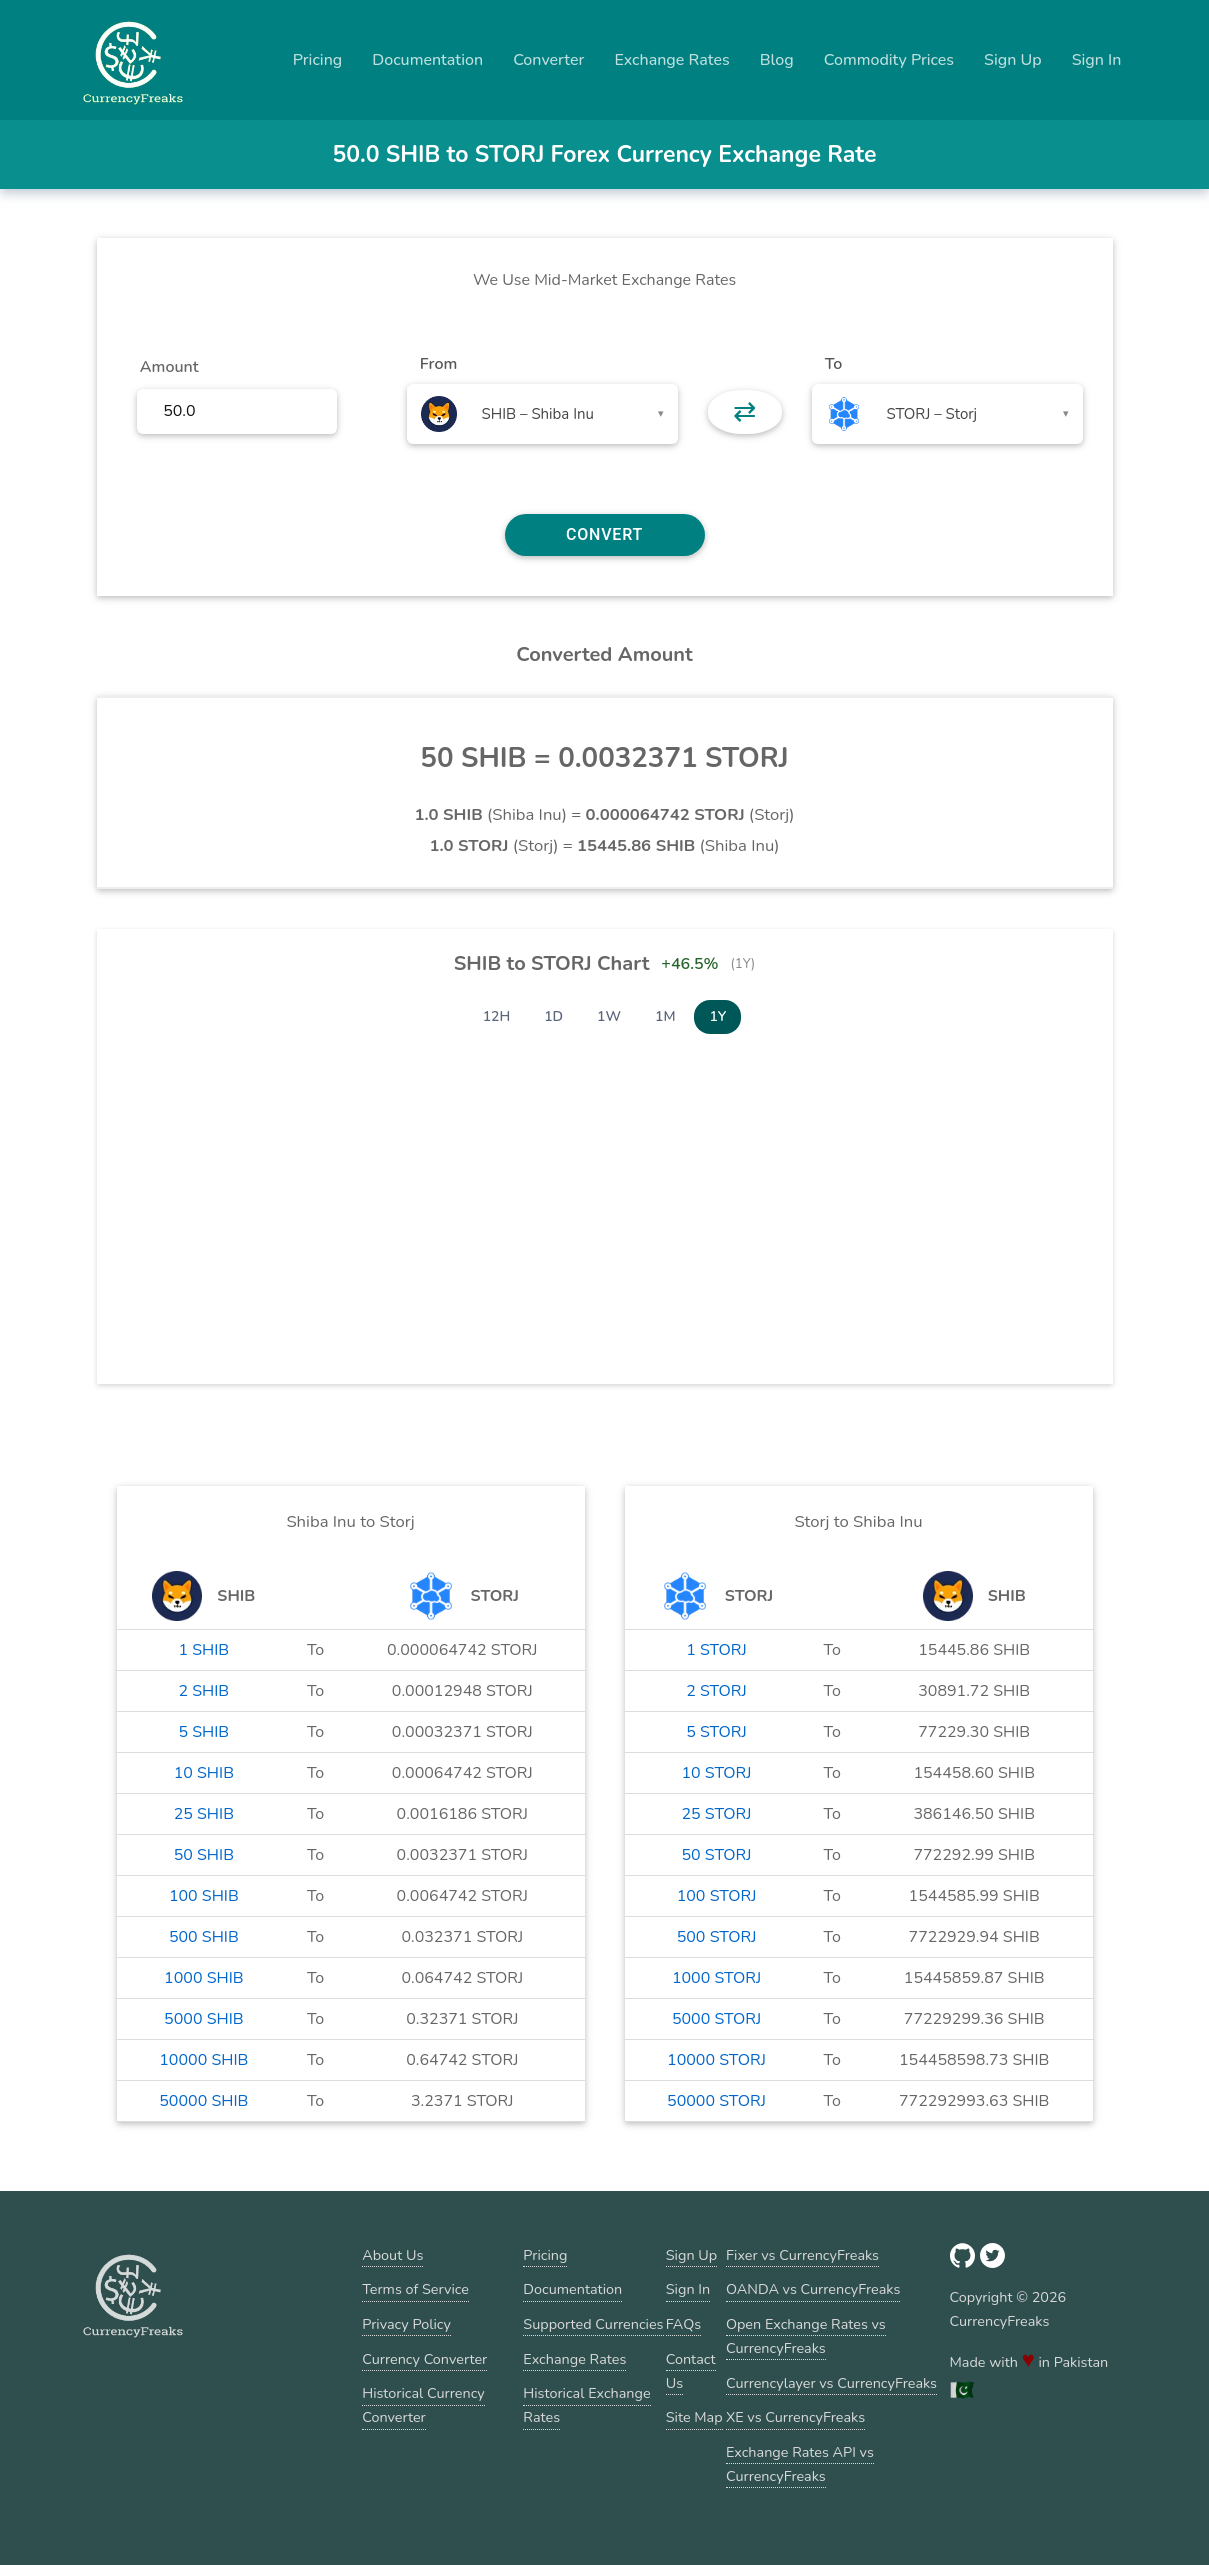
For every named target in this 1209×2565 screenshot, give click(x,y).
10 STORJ (716, 1773)
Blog (777, 60)
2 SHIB (203, 1691)
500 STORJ (717, 1937)
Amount (169, 367)
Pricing (318, 60)
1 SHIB (203, 1650)
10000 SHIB (203, 2060)
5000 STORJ (716, 2019)
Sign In (1097, 60)
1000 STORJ (716, 1978)
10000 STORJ (716, 2060)
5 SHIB (203, 1732)
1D (553, 1016)
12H (497, 1016)
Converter (548, 60)
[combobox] (542, 414)
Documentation (427, 60)
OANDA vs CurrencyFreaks (813, 2289)
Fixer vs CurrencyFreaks (802, 2255)
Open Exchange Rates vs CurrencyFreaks (806, 2336)
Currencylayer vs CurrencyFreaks (831, 2383)
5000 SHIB (204, 2019)
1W (609, 1016)
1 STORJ (716, 1650)
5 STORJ (716, 1732)
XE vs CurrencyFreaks (795, 2417)
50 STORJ (716, 1855)
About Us (392, 2255)
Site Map (694, 2417)
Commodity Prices (889, 60)
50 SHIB (204, 1855)
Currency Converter (424, 2359)
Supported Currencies (593, 2324)
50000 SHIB (203, 2101)
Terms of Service (415, 2289)
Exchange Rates (671, 60)
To (834, 364)
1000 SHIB (204, 1978)
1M (665, 1016)
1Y (717, 1016)
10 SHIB (204, 1773)
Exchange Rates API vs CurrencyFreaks (800, 2464)
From (438, 364)
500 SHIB (204, 1937)
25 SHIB (204, 1814)
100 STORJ (717, 1896)
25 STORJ (716, 1814)
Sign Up (1013, 60)
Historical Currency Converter (423, 2405)
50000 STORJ (716, 2101)
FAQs (683, 2324)
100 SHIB (204, 1896)
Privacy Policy (406, 2324)
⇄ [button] (744, 412)
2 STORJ (716, 1691)
